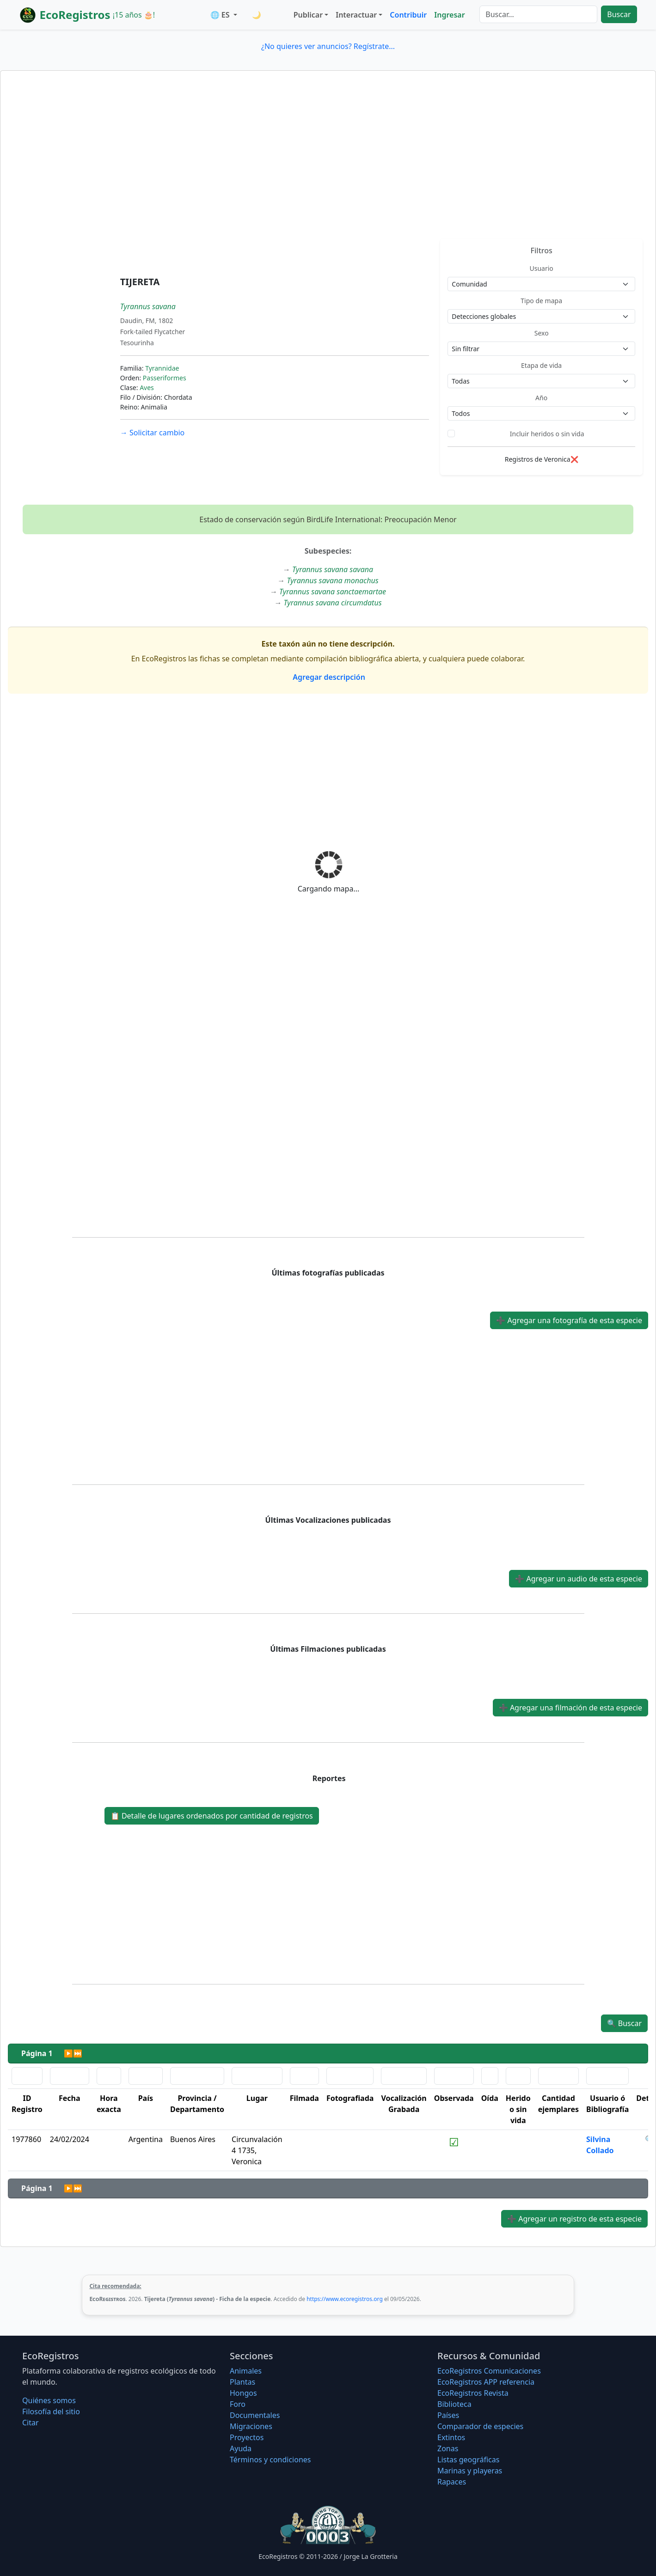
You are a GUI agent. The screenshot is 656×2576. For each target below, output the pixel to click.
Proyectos (247, 2437)
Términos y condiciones (270, 2459)
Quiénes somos (49, 2400)
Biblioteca (454, 2404)
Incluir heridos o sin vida (547, 433)
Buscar (619, 14)
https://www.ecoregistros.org (345, 2299)
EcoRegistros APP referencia (485, 2382)
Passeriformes (164, 377)
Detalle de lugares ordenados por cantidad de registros (211, 1816)
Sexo (541, 333)
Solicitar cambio (152, 432)
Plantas (242, 2382)
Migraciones (251, 2426)
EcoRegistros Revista (473, 2393)
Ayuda (240, 2448)
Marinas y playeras (469, 2471)
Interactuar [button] (356, 15)
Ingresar (449, 15)
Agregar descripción (328, 677)
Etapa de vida (541, 365)
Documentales (255, 2415)
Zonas (447, 2448)
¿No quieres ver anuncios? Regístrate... (328, 46)
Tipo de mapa (541, 300)
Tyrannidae (162, 368)
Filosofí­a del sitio (51, 2411)
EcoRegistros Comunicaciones (489, 2371)
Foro (237, 2404)
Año (541, 397)
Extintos (451, 2437)
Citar (30, 2422)
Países (448, 2415)
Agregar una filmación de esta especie (570, 1708)
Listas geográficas (468, 2459)
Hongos (243, 2393)
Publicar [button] (308, 15)
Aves (147, 387)
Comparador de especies (480, 2426)
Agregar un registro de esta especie (574, 2219)
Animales (246, 2371)
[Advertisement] (328, 169)
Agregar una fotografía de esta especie (569, 1320)
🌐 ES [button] (221, 15)
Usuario (541, 268)
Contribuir (408, 15)
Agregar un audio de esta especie (578, 1579)
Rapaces (451, 2482)
